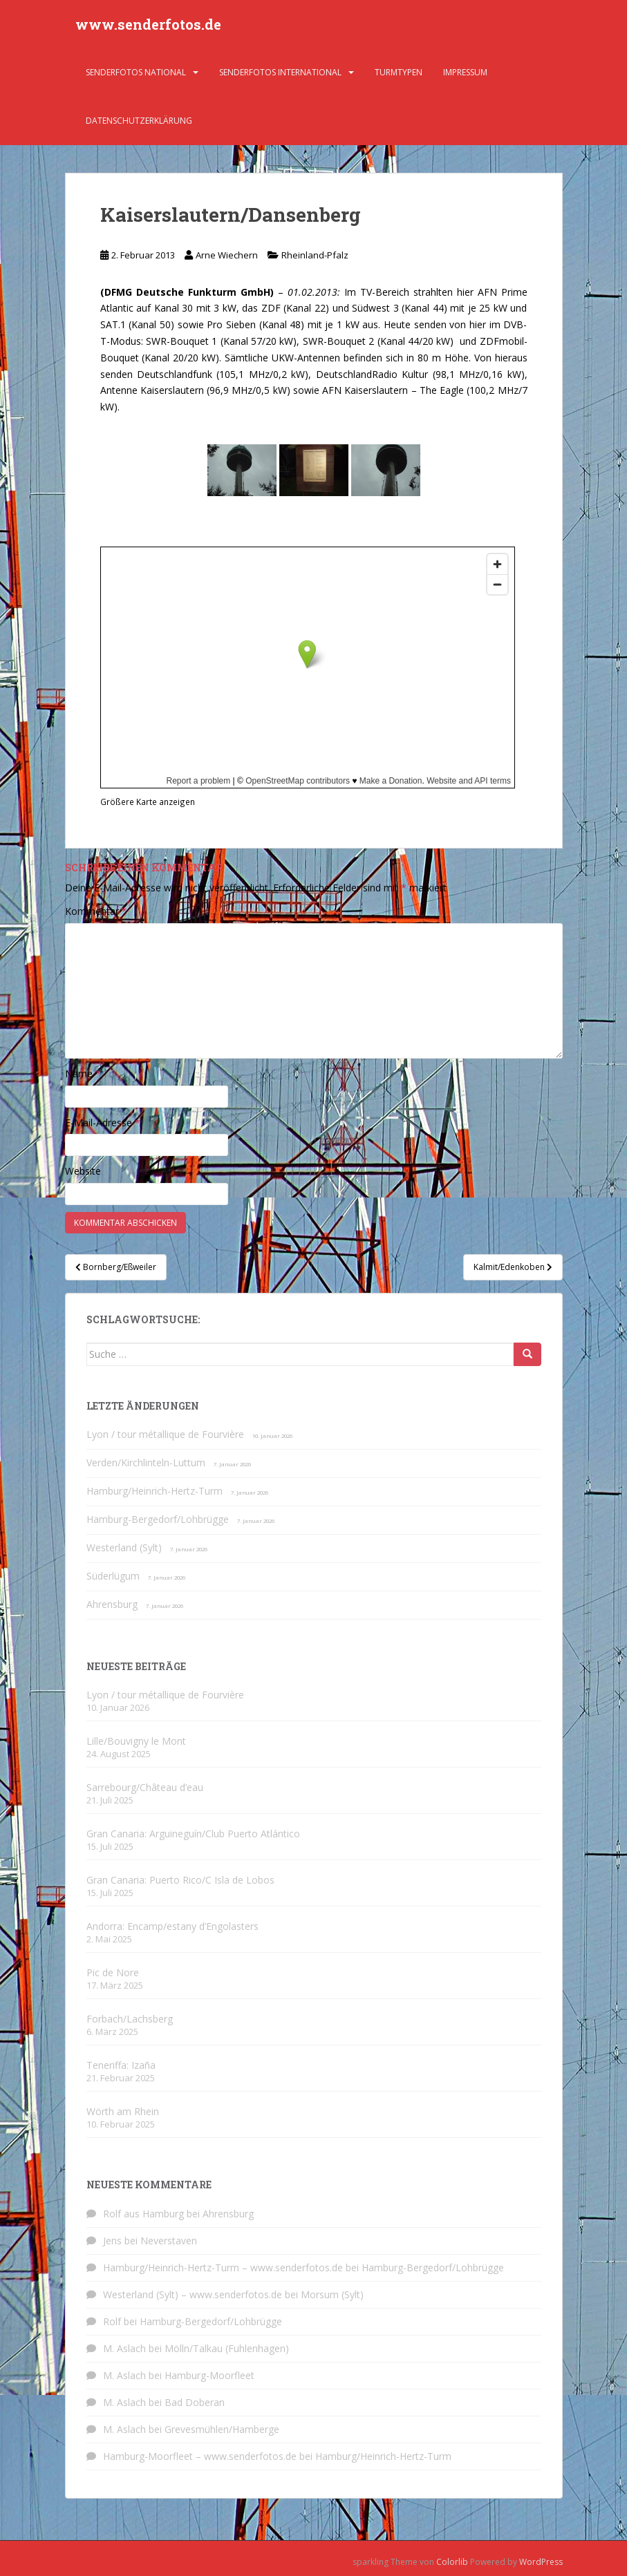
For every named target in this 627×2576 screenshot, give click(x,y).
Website (83, 1170)
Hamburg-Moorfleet (209, 2375)
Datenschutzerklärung (139, 120)
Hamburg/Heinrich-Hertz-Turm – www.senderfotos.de (223, 2267)
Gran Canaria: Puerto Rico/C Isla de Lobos (180, 1879)
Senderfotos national (136, 72)
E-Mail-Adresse (102, 1122)
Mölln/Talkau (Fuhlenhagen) (227, 2348)
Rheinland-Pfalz (314, 255)
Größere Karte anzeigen (147, 801)
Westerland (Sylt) (124, 1547)
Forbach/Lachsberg (129, 2018)
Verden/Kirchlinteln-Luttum (145, 1462)
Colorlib (452, 2562)
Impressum (465, 72)
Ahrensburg (112, 1604)
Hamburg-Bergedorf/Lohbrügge (157, 1519)
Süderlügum (113, 1575)
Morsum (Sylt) (332, 2294)
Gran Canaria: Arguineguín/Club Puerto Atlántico (193, 1833)
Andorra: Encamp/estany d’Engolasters (172, 1926)
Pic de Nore (112, 1972)
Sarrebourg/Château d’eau (144, 1787)
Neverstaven (168, 2240)
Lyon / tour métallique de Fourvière (165, 1434)
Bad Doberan (195, 2402)
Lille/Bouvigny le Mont (136, 1741)
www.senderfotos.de (148, 24)
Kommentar (96, 911)
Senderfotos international (280, 72)
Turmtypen (398, 72)
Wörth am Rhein (122, 2111)
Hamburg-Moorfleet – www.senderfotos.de (200, 2456)
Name (83, 1073)
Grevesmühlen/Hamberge (222, 2429)
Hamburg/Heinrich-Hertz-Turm (154, 1490)
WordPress (541, 2562)
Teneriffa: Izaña (121, 2065)
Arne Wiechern (227, 255)
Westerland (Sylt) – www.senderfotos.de (192, 2294)
